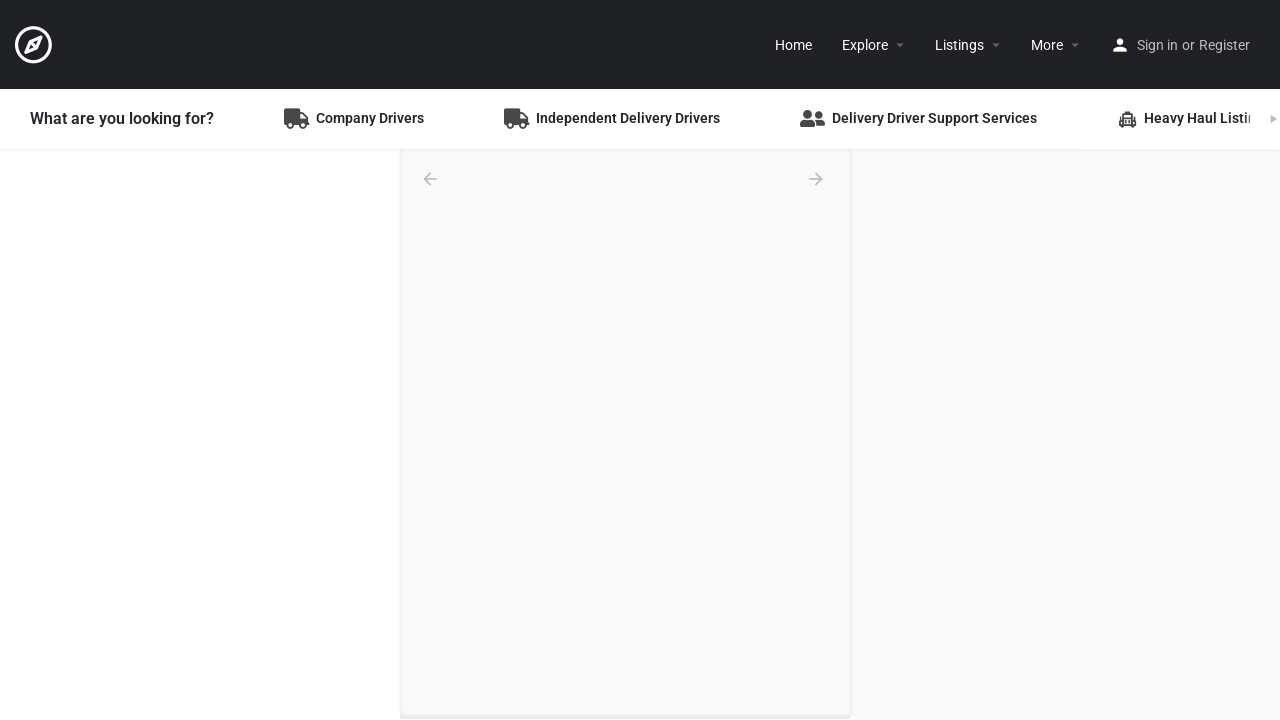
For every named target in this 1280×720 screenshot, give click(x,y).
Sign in (1157, 45)
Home (793, 45)
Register (1224, 45)
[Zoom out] (1255, 203)
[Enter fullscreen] (1255, 242)
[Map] (1065, 435)
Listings (959, 45)
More (1047, 45)
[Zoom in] (1255, 174)
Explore (865, 45)
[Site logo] (36, 43)
